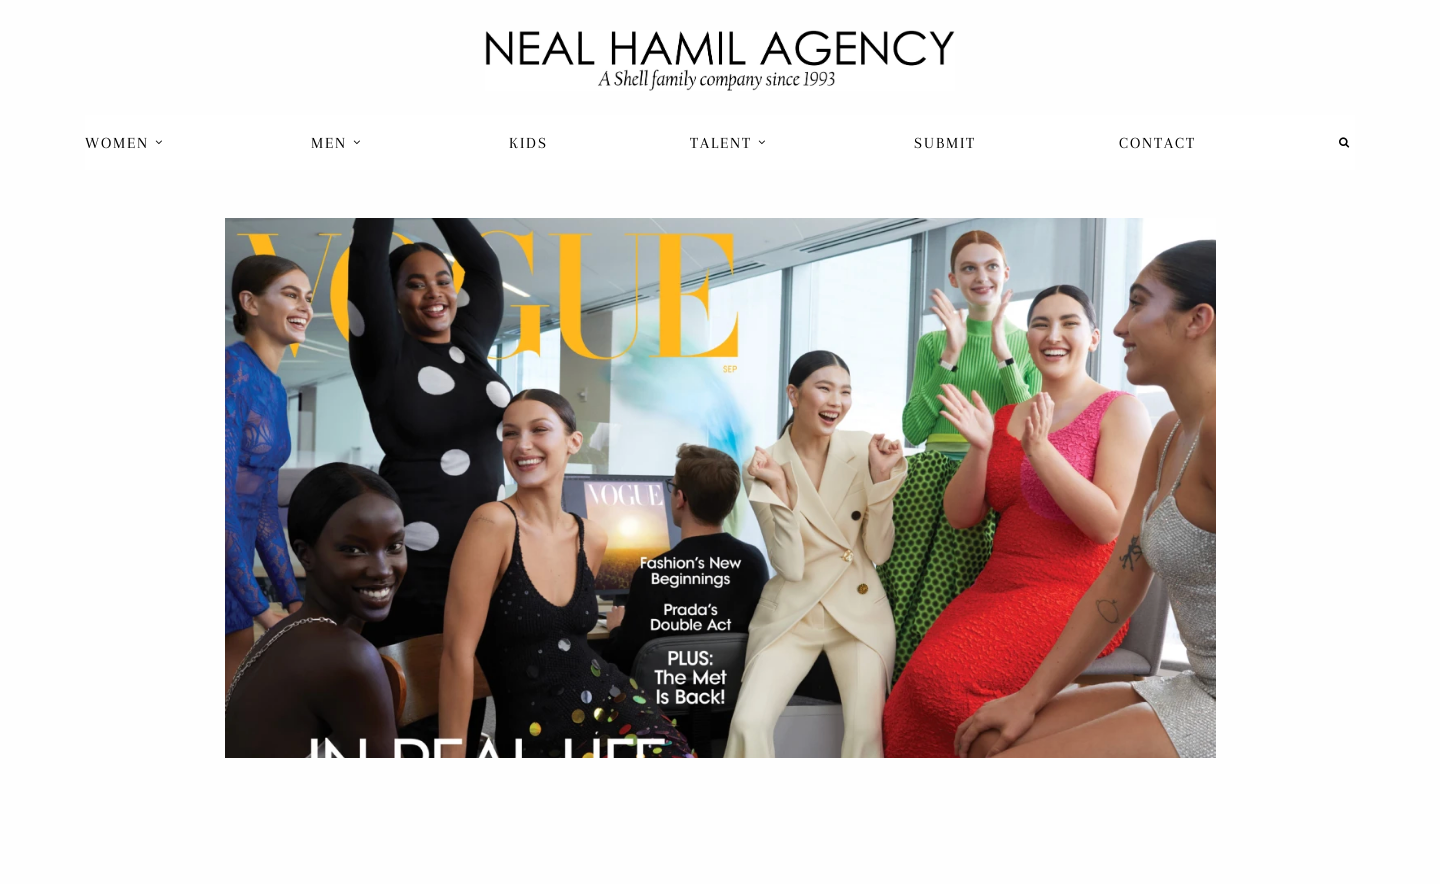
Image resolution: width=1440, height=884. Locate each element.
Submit (945, 143)
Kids (528, 143)
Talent (728, 143)
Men (336, 143)
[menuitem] (126, 142)
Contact (1157, 143)
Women (124, 143)
